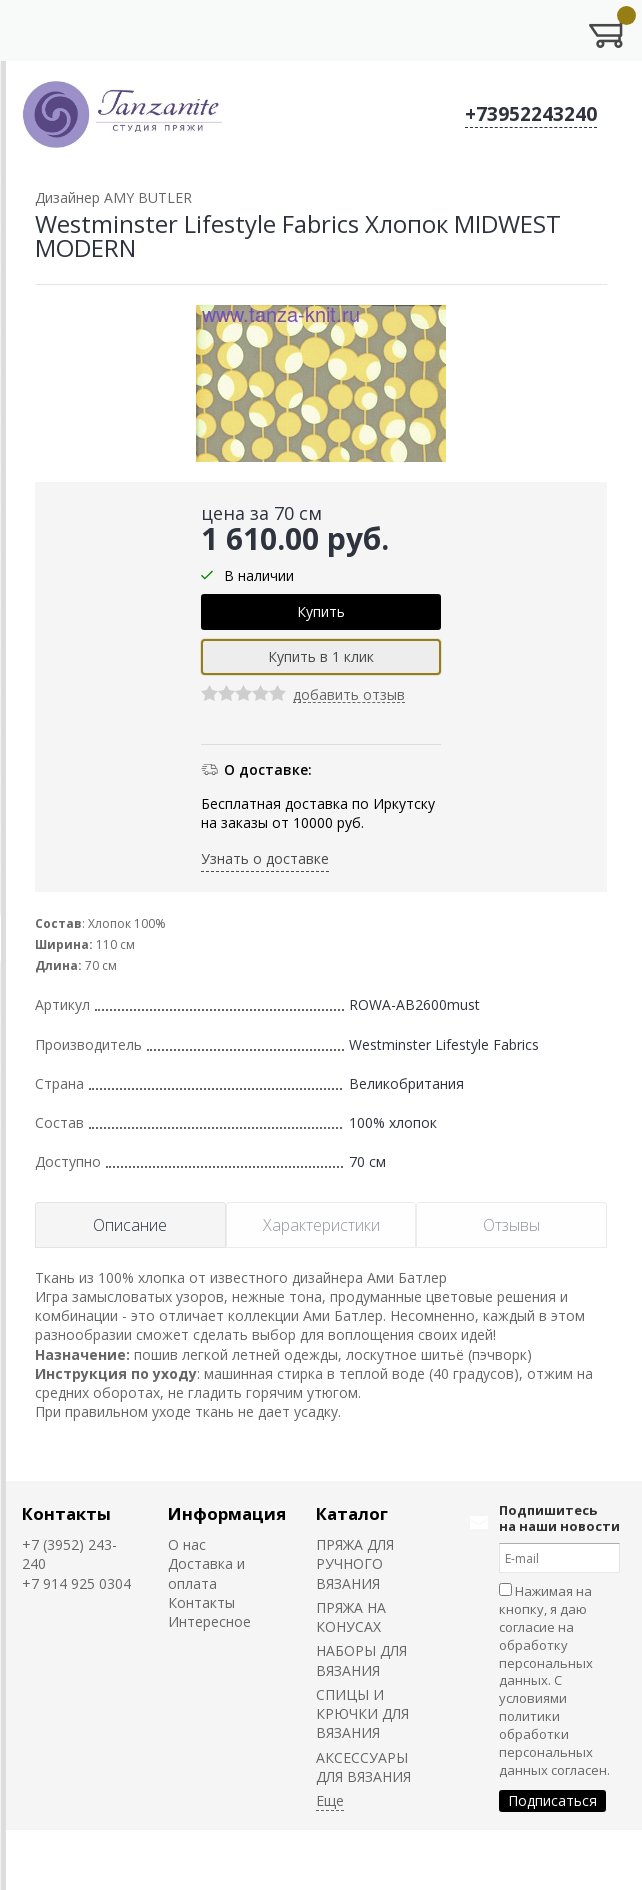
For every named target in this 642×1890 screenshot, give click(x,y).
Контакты (66, 1513)
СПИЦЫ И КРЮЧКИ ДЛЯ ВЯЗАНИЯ (362, 1714)
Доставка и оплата (206, 1573)
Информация (227, 1513)
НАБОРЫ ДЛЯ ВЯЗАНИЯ (361, 1660)
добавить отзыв (349, 695)
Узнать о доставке (265, 858)
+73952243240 (531, 114)
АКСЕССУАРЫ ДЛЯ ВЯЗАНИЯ (363, 1767)
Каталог (352, 1513)
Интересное (209, 1621)
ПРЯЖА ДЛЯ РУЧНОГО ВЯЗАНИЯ (355, 1564)
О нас (187, 1544)
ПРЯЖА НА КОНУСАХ (351, 1617)
